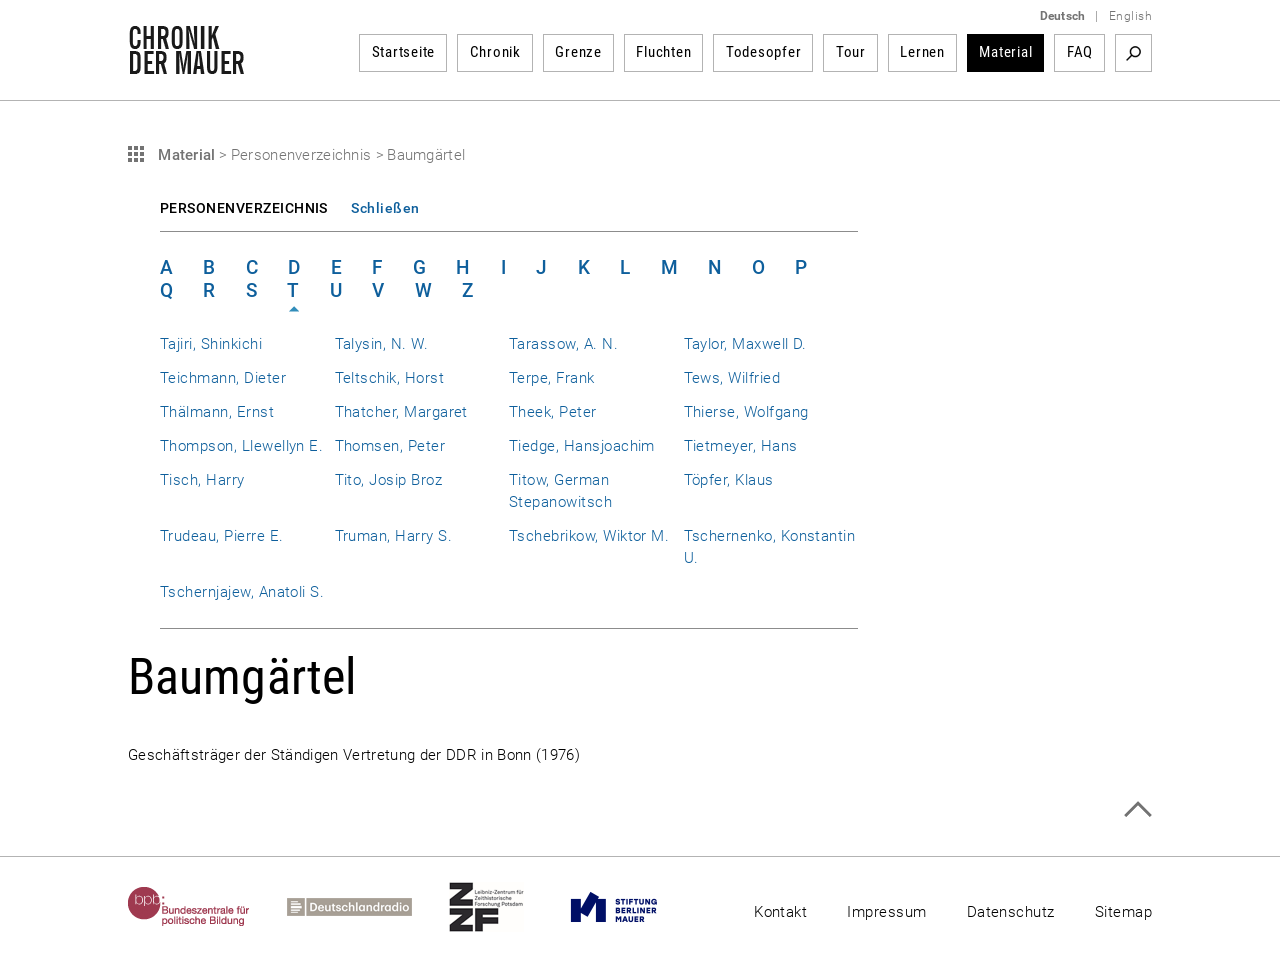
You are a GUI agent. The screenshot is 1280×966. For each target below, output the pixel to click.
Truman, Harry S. (394, 536)
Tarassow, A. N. (563, 344)
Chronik (495, 52)
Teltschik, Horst (390, 378)
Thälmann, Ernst (217, 412)
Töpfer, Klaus (729, 480)
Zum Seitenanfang (1137, 809)
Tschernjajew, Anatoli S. (242, 592)
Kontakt (780, 912)
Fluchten (663, 52)
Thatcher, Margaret (401, 412)
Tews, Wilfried (732, 378)
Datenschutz (1011, 912)
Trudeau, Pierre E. (221, 536)
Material (1005, 52)
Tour (851, 52)
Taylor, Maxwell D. (745, 344)
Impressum (886, 912)
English (1130, 16)
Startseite (404, 52)
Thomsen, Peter (390, 446)
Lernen (922, 52)
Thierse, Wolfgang (746, 412)
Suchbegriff (1133, 53)
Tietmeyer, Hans (741, 446)
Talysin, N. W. (382, 344)
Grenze (578, 52)
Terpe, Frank (552, 378)
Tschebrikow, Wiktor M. (589, 536)
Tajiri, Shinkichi (211, 344)
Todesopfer (764, 52)
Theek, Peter (553, 412)
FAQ (1080, 52)
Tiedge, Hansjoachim (582, 446)
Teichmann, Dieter (223, 378)
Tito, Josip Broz (389, 480)
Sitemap (1123, 912)
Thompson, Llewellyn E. (241, 446)
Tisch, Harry (202, 480)
